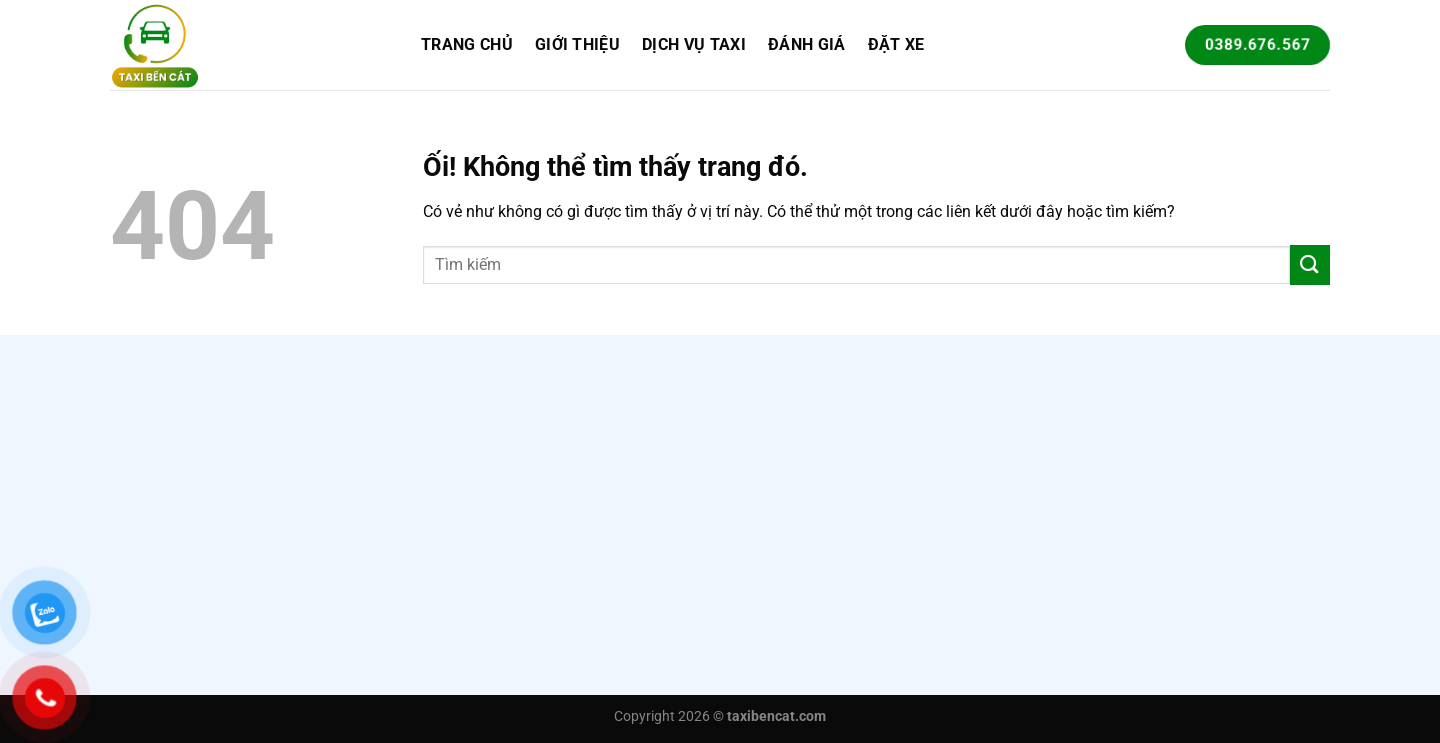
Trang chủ (467, 44)
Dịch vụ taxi (694, 44)
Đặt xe (896, 44)
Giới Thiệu (577, 44)
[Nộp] (1310, 264)
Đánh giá (807, 44)
